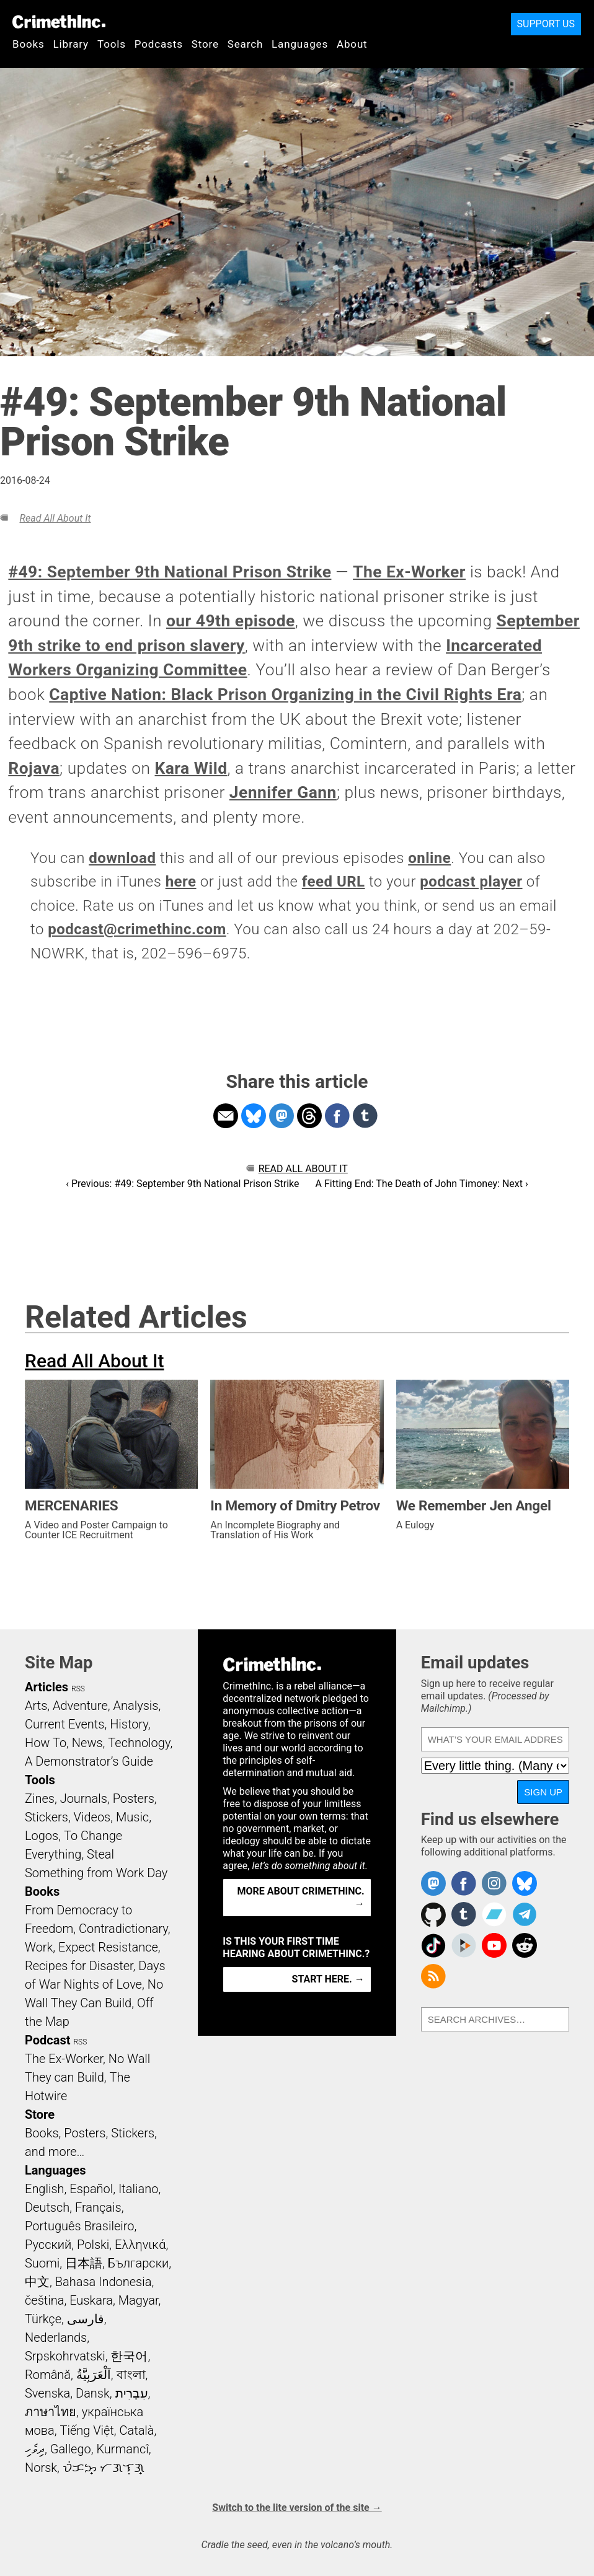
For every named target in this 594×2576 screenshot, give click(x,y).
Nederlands (56, 2337)
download (122, 858)
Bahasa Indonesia (103, 2281)
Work (39, 1947)
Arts (36, 1705)
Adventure (80, 1705)
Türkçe (43, 2318)
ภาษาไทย (50, 2411)
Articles (46, 1687)
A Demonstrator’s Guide (89, 1761)
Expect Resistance (108, 1947)
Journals (83, 1798)
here (181, 881)
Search (245, 44)
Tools (111, 44)
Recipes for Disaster (79, 1965)
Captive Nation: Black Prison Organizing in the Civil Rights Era (285, 694)
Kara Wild (191, 768)
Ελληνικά (140, 2244)
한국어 (129, 2356)
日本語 (83, 2263)
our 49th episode (230, 620)
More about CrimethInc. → (301, 1897)
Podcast (47, 2040)
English (44, 2188)
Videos (92, 1817)
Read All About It (55, 518)
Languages (300, 44)
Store (205, 44)
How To (45, 1742)
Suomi (42, 2263)
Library (71, 44)
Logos (41, 1835)
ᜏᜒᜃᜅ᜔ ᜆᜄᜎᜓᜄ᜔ (103, 2467)
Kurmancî (122, 2449)
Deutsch (47, 2207)
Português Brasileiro (79, 2226)
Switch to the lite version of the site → (296, 2507)
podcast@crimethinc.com (137, 929)
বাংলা (131, 2374)
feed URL (333, 881)
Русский (48, 2244)
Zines (40, 1798)
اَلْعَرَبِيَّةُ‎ (93, 2374)
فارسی (85, 2318)
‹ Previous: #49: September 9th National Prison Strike (182, 1183)
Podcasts (159, 44)
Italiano (138, 2188)
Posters (133, 1798)
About (352, 44)
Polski (93, 2244)
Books (28, 44)
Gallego (70, 2449)
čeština (44, 2300)
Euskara (91, 2300)
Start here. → (328, 1979)
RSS (78, 1688)
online (429, 858)
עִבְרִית (131, 2393)
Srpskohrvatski (65, 2356)
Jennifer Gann (283, 792)
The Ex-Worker (409, 572)
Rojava (34, 768)
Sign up (543, 1792)
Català (137, 2430)
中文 (37, 2281)
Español (91, 2188)
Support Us (546, 24)
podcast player (471, 881)
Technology (139, 1742)
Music (132, 1817)
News (87, 1742)
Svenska (47, 2393)
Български (138, 2263)
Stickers (46, 1817)
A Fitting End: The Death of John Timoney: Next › (422, 1183)
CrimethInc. (58, 21)
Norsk (41, 2467)
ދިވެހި (35, 2449)
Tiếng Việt (86, 2430)
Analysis (135, 1705)
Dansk (93, 2393)
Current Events (64, 1724)
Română (48, 2374)
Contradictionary (123, 1928)
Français (98, 2207)
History (129, 1724)
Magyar (138, 2300)
